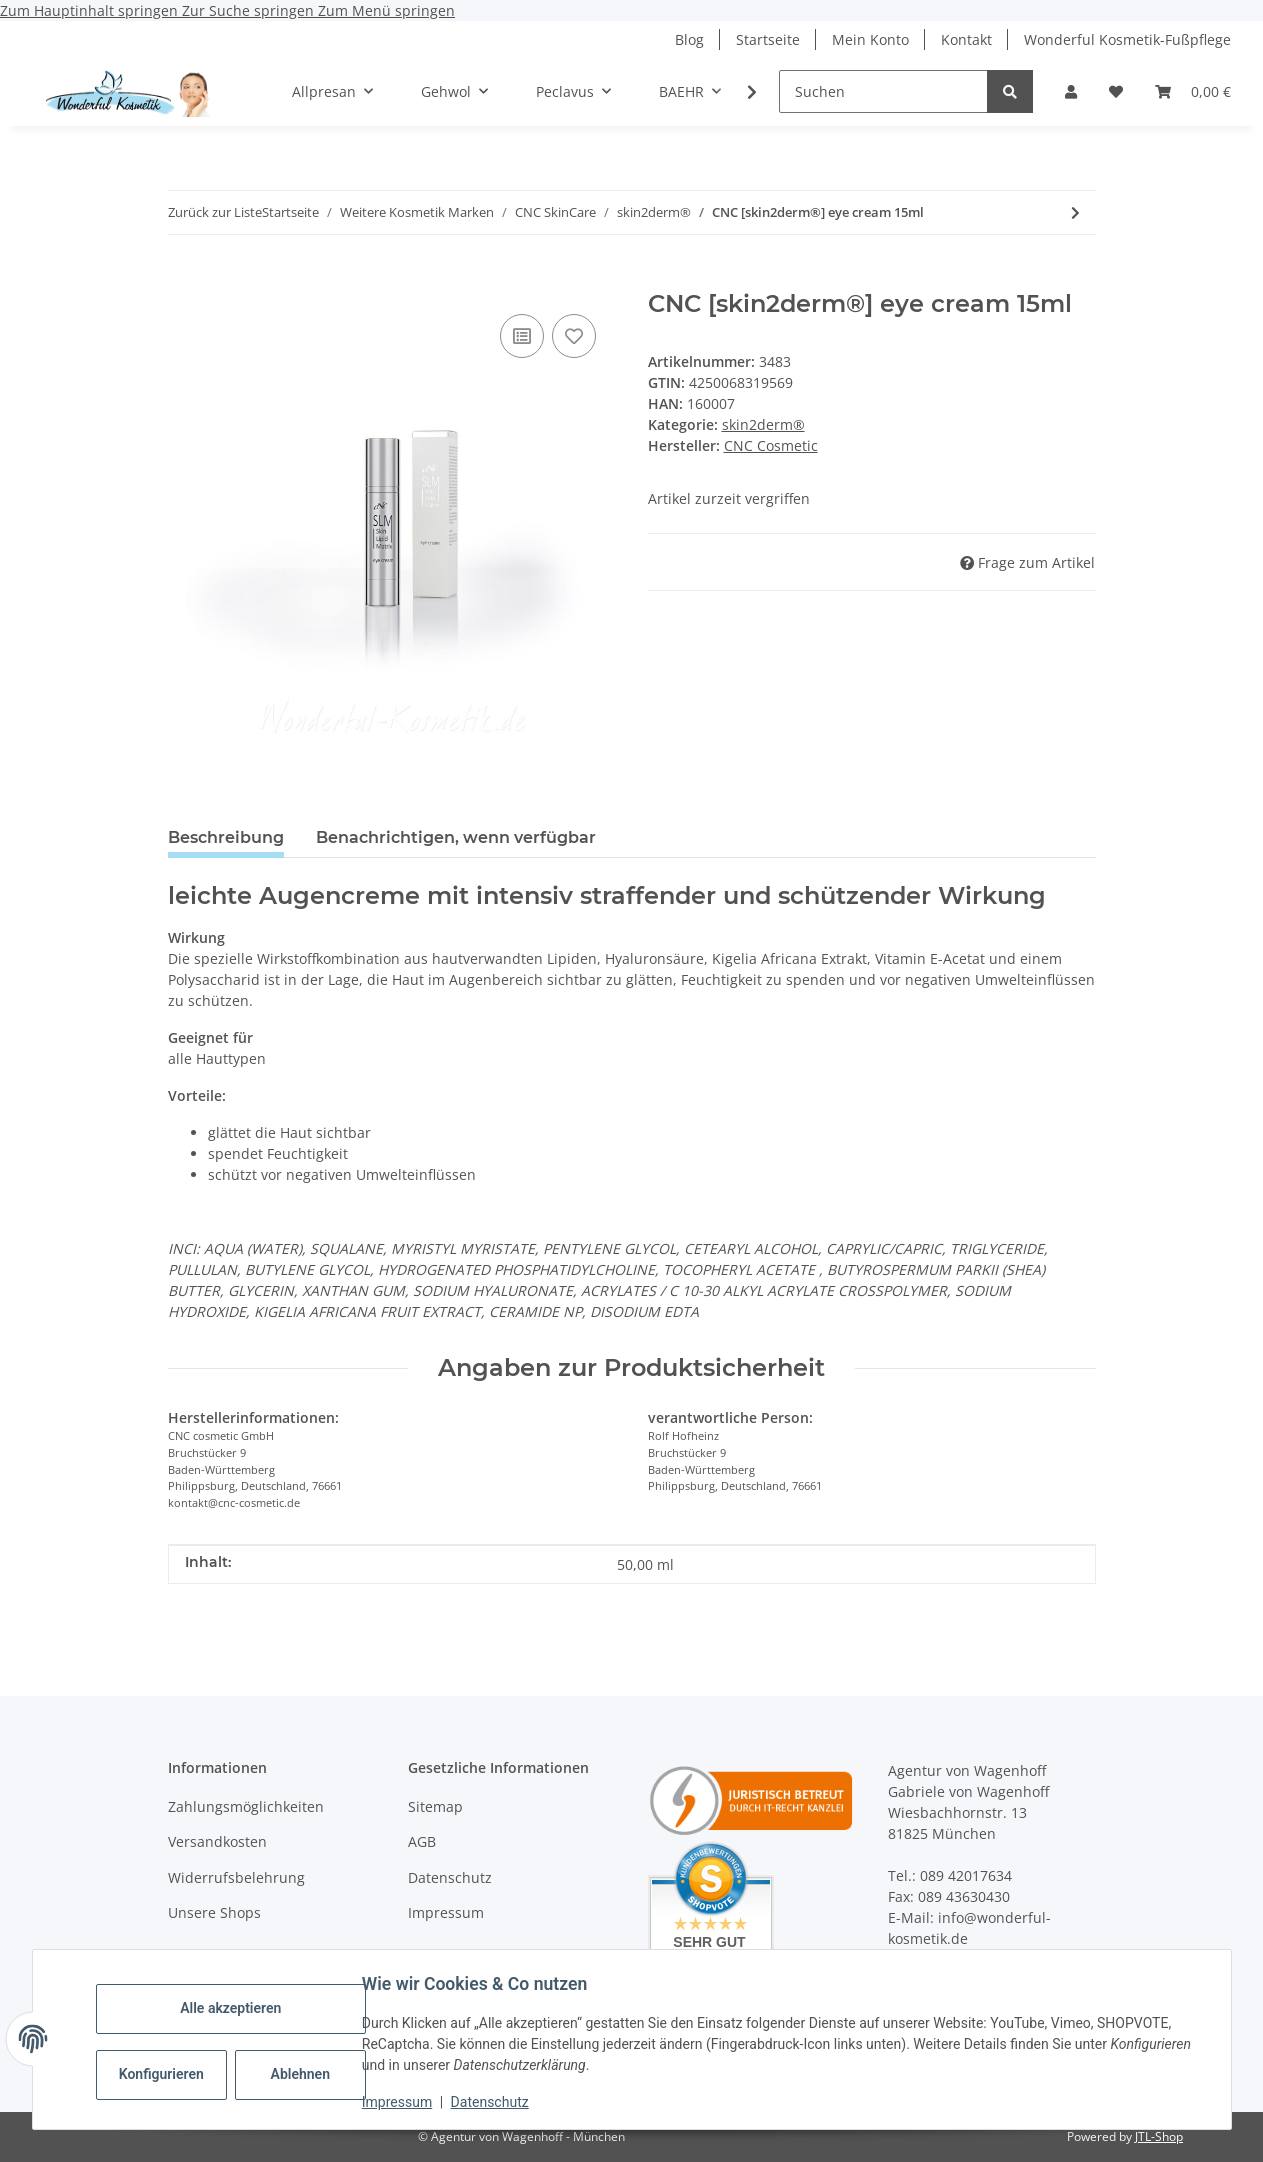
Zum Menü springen (386, 10)
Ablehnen (304, 2074)
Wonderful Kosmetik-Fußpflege (1127, 39)
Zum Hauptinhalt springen (91, 10)
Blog (689, 39)
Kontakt (966, 39)
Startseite (768, 39)
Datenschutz (494, 2102)
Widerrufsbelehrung (236, 1877)
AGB (422, 1841)
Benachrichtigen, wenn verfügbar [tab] (456, 837)
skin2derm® (763, 424)
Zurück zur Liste (215, 212)
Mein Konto (870, 39)
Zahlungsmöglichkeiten (246, 1806)
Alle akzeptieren (235, 2008)
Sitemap (435, 1806)
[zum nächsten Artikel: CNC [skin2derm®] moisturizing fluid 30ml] (1075, 212)
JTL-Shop (1159, 2136)
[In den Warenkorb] (184, 279)
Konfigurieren (168, 2074)
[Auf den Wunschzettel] (574, 336)
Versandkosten (217, 1841)
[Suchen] (883, 91)
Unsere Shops (214, 1912)
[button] (1071, 91)
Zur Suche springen (250, 10)
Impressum (402, 2102)
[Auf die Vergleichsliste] (522, 336)
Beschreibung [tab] (226, 837)
